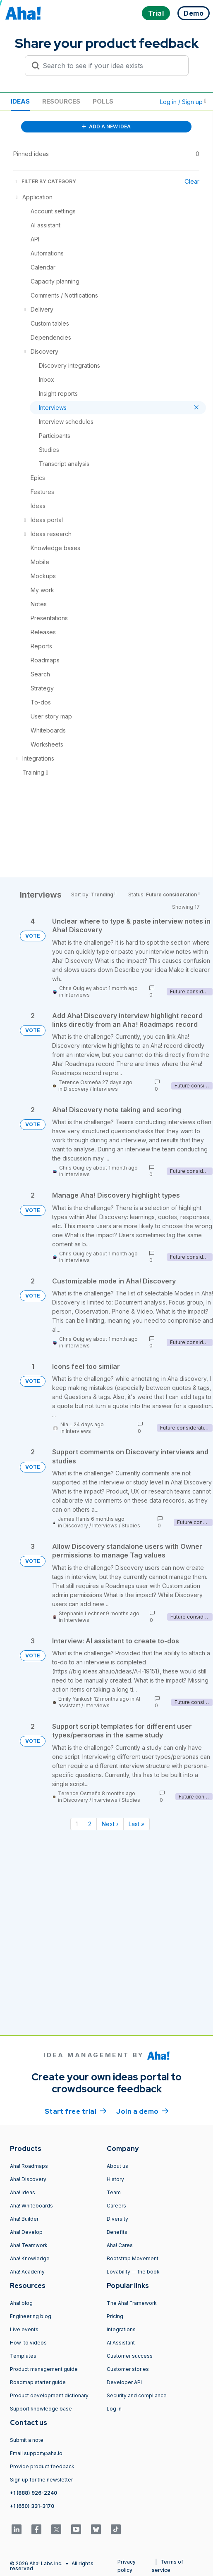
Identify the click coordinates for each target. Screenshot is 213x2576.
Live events (24, 2329)
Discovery (76, 1089)
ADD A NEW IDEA (106, 126)
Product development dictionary (49, 2395)
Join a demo (142, 2111)
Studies (131, 1525)
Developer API (124, 2382)
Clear (191, 181)
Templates (23, 2356)
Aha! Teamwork (29, 2245)
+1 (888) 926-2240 (33, 2493)
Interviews (77, 995)
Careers (116, 2206)
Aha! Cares (120, 2245)
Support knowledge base (41, 2409)
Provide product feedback (42, 2466)
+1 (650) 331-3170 (32, 2506)
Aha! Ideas (22, 2192)
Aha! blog (21, 2303)
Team (114, 2192)
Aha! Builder (24, 2219)
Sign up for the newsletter (41, 2480)
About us (117, 2166)
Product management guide (44, 2369)
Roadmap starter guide (38, 2382)
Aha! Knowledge (30, 2258)
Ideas (20, 101)
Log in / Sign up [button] (183, 101)
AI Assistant (121, 2343)
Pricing (115, 2316)
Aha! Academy (27, 2272)
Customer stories (128, 2369)
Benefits (117, 2232)
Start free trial (76, 2111)
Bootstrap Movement (132, 2258)
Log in (114, 2409)
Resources (61, 101)
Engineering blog (30, 2316)
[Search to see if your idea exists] (110, 66)
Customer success (130, 2356)
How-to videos (28, 2343)
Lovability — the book (133, 2272)
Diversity (117, 2219)
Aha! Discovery (28, 2179)
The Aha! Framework (132, 2303)
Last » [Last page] (136, 1823)
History (115, 2179)
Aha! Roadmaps (29, 2166)
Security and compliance (137, 2395)
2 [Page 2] (89, 1823)
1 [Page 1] (77, 1823)
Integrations (121, 2329)
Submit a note (26, 2440)
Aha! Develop (26, 2232)
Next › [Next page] (110, 1823)
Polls (103, 101)
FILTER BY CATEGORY (44, 181)
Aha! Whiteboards (31, 2206)
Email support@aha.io (36, 2453)
